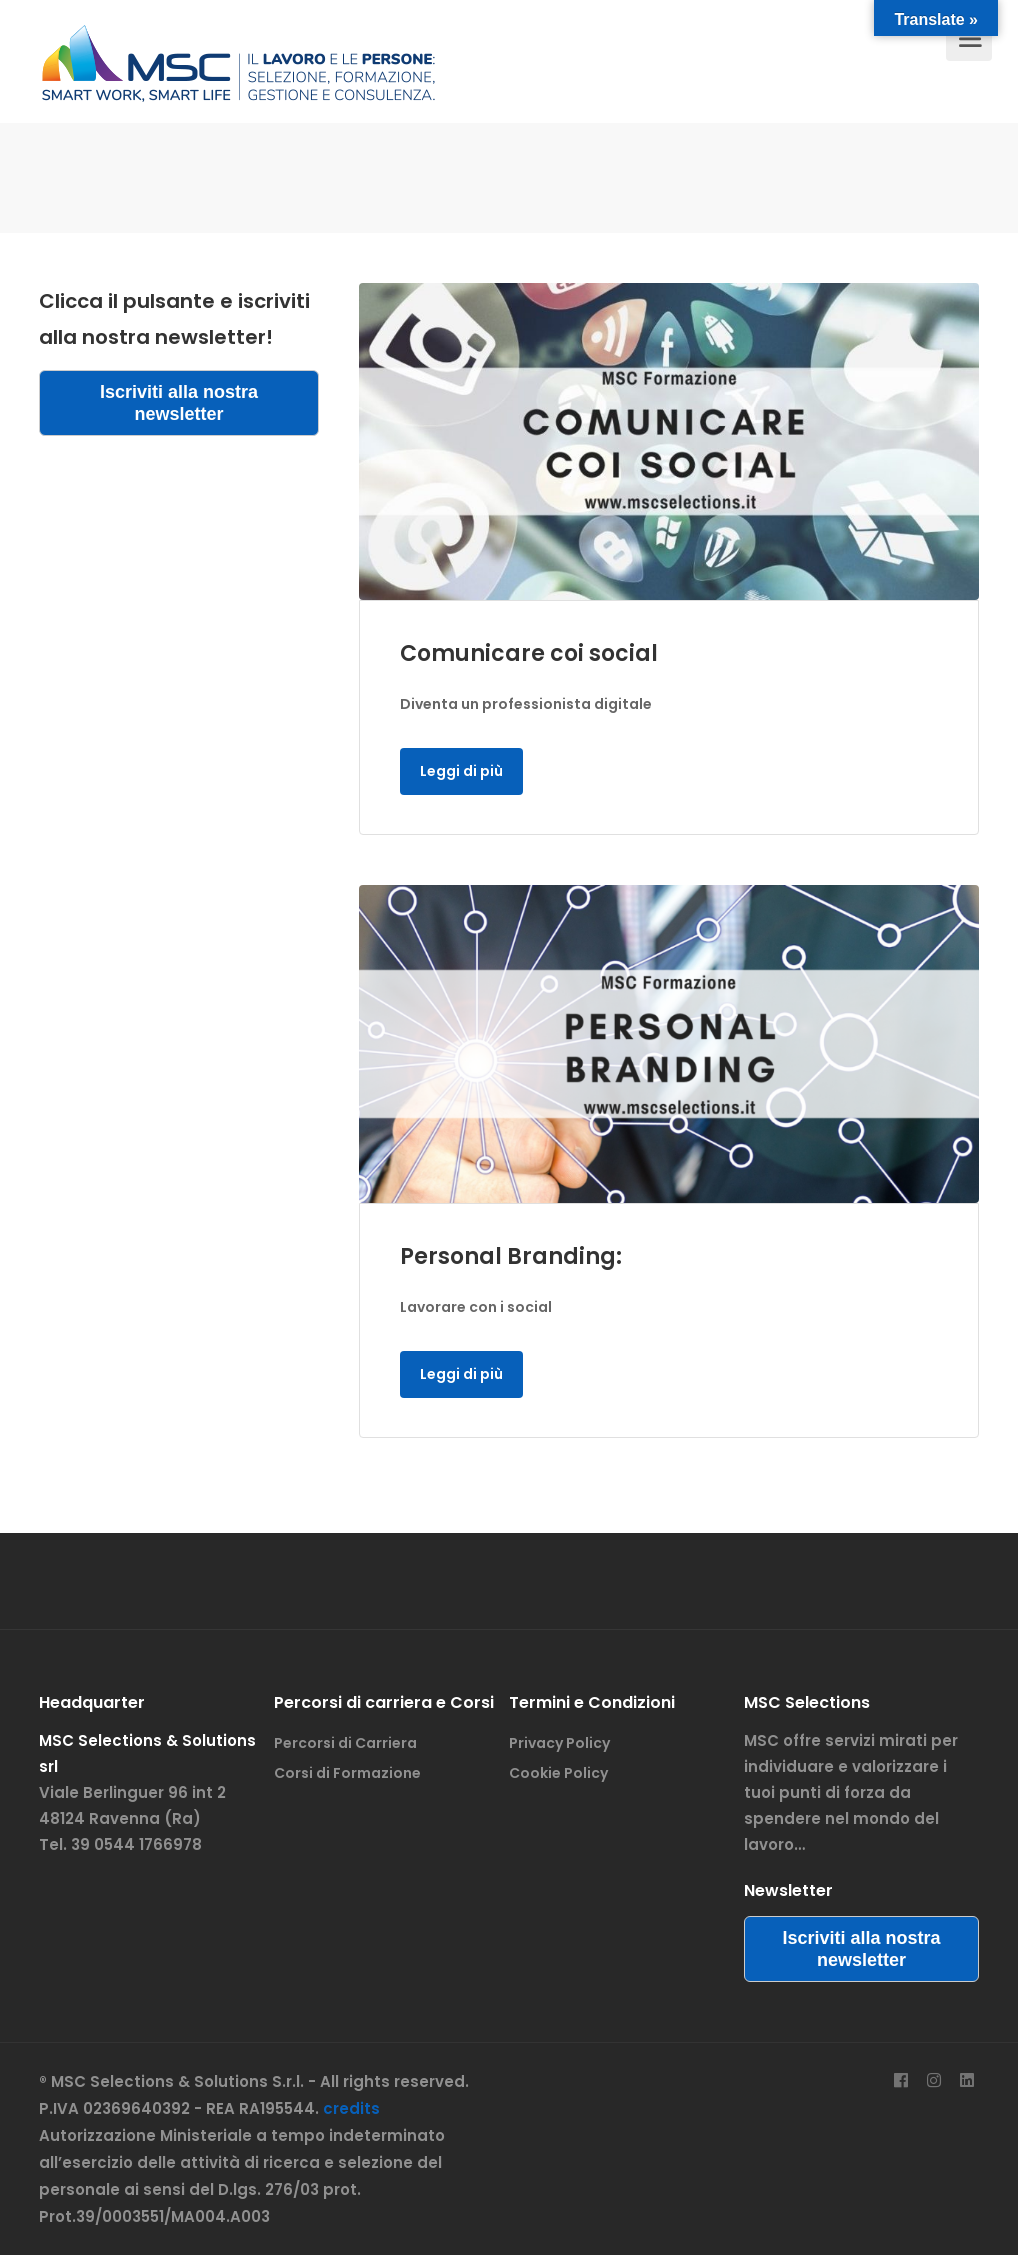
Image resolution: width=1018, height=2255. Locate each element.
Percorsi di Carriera (345, 1743)
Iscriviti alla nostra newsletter (179, 403)
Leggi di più (461, 771)
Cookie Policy (558, 1773)
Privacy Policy (559, 1743)
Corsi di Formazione (347, 1773)
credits (351, 2108)
